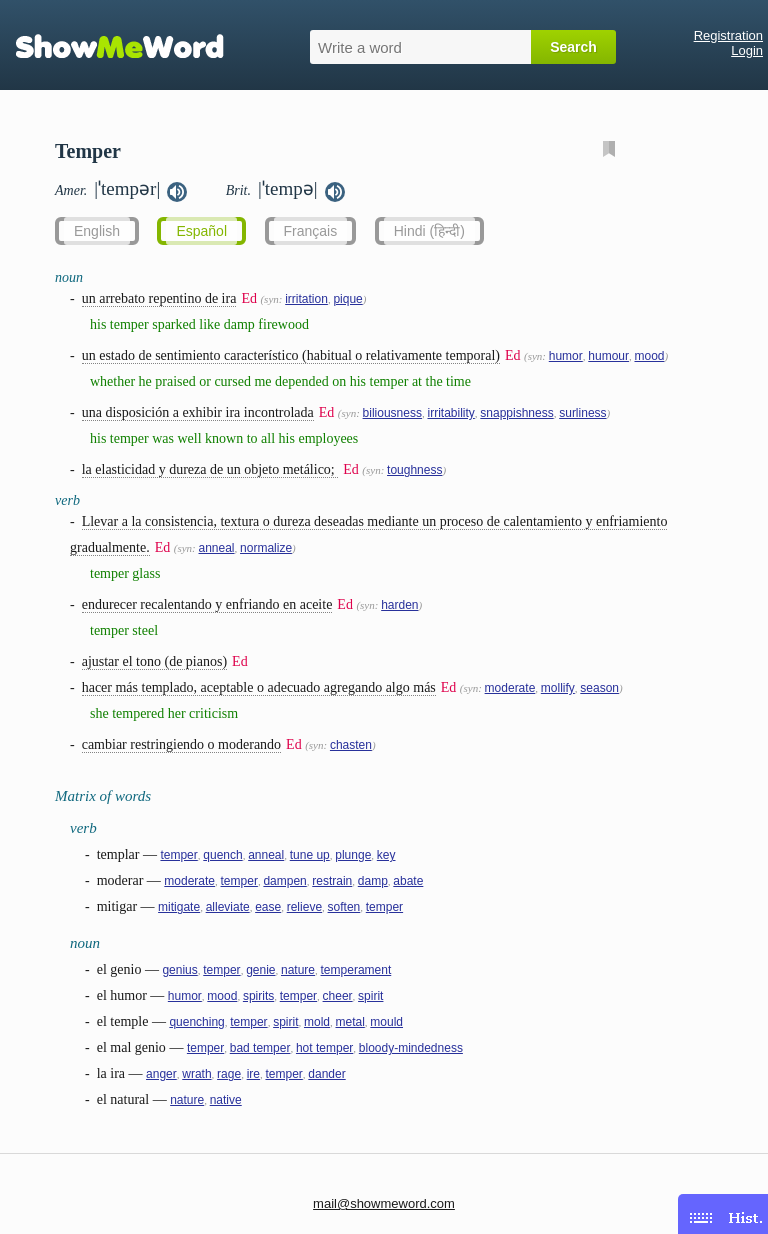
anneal (217, 548)
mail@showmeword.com (384, 1203)
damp (373, 881)
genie (260, 970)
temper (178, 855)
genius (179, 970)
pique (347, 299)
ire (253, 1074)
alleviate (228, 907)
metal (349, 1022)
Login (747, 50)
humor (566, 356)
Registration (728, 35)
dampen (284, 881)
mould (386, 1022)
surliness (582, 413)
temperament (356, 970)
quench (222, 855)
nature (298, 970)
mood (649, 356)
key (386, 855)
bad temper (260, 1048)
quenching (196, 1022)
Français (311, 231)
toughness (414, 470)
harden (399, 605)
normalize (266, 548)
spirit (370, 996)
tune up (310, 855)
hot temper (324, 1048)
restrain (332, 881)
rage (229, 1074)
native (226, 1100)
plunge (353, 855)
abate (408, 881)
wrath (196, 1074)
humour (608, 356)
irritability (450, 413)
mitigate (179, 907)
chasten (351, 745)
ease (268, 907)
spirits (258, 996)
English (97, 231)
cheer (338, 996)
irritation (306, 299)
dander (326, 1074)
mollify (558, 688)
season (599, 688)
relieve (304, 907)
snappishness (516, 413)
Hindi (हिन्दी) (429, 231)
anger (161, 1074)
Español (201, 231)
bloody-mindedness (411, 1048)
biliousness (392, 413)
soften (344, 907)
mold (317, 1022)
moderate (510, 688)
